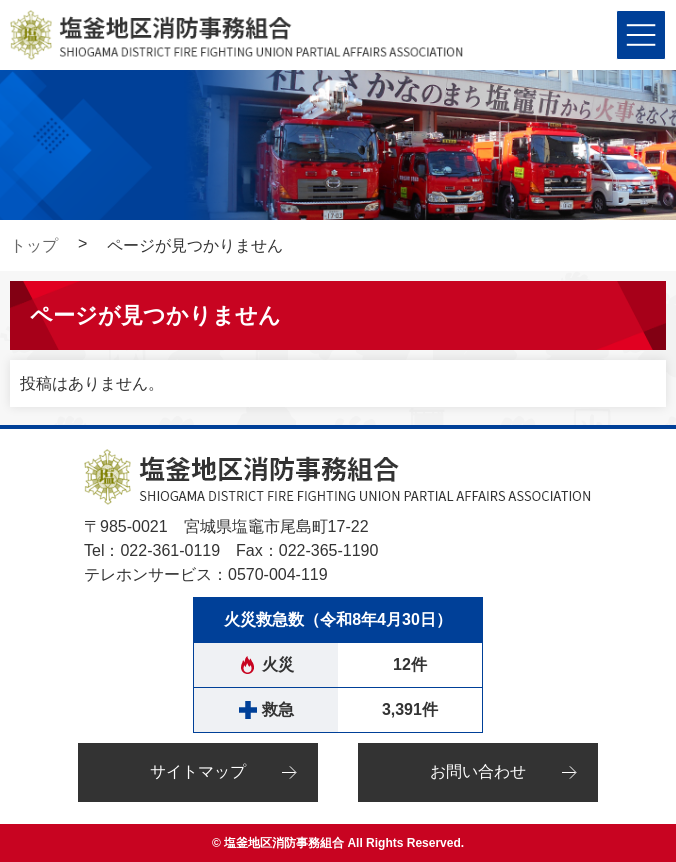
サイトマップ (198, 771)
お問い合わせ (478, 771)
